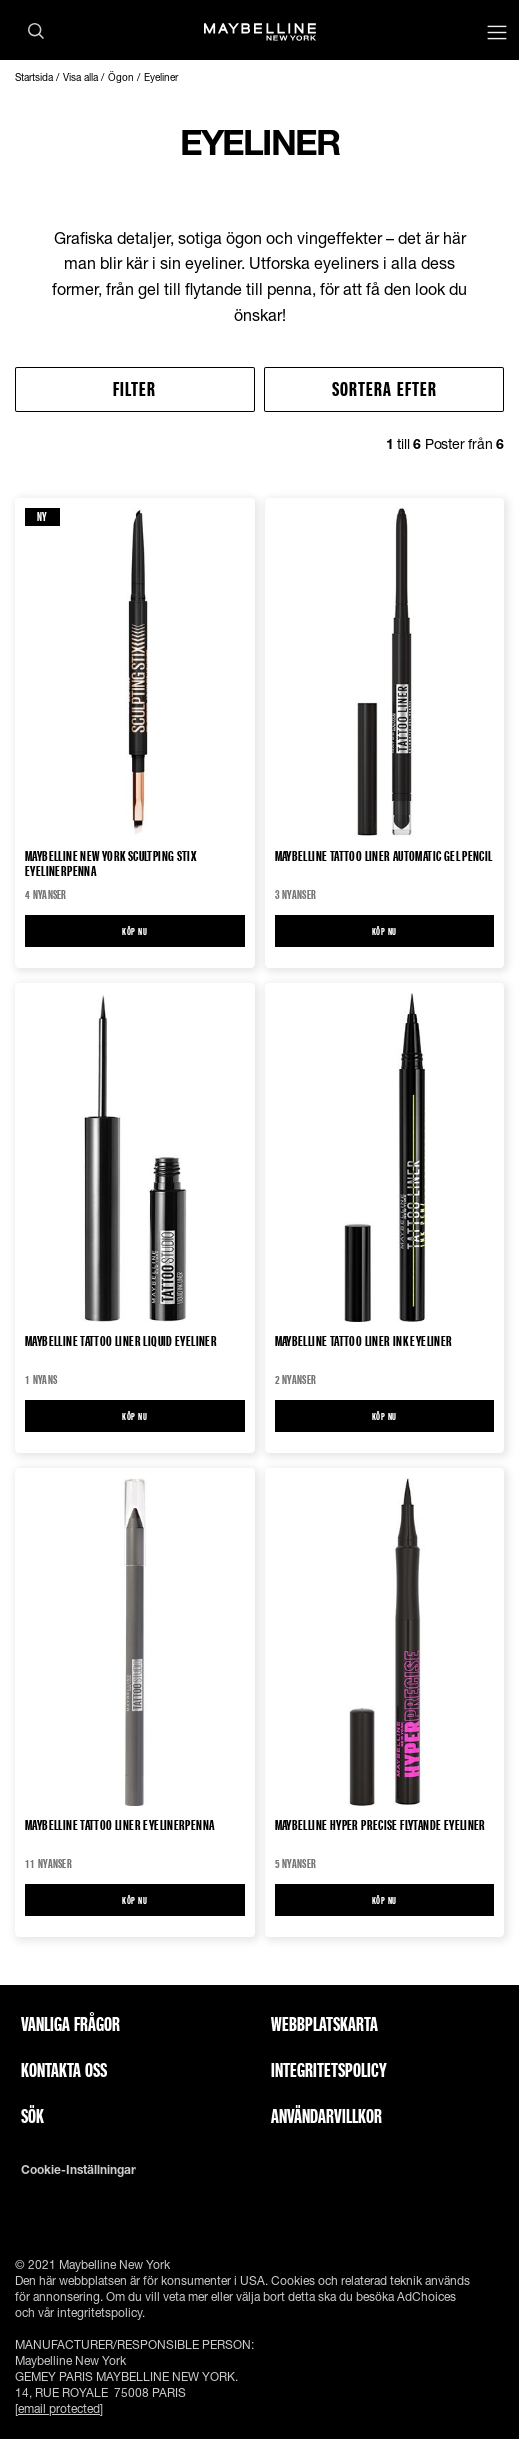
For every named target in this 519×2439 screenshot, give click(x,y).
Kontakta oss (64, 2070)
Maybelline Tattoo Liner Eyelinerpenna (119, 1825)
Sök (32, 2116)
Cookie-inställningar (78, 2170)
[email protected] (59, 2408)
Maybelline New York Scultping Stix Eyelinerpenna (110, 863)
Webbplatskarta (324, 2024)
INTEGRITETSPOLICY (329, 2070)
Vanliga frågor (70, 2024)
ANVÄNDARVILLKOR (326, 2116)
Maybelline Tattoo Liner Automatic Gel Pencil (384, 856)
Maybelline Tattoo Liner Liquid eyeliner (121, 1341)
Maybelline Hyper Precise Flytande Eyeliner (380, 1825)
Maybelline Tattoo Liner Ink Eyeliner (364, 1341)
